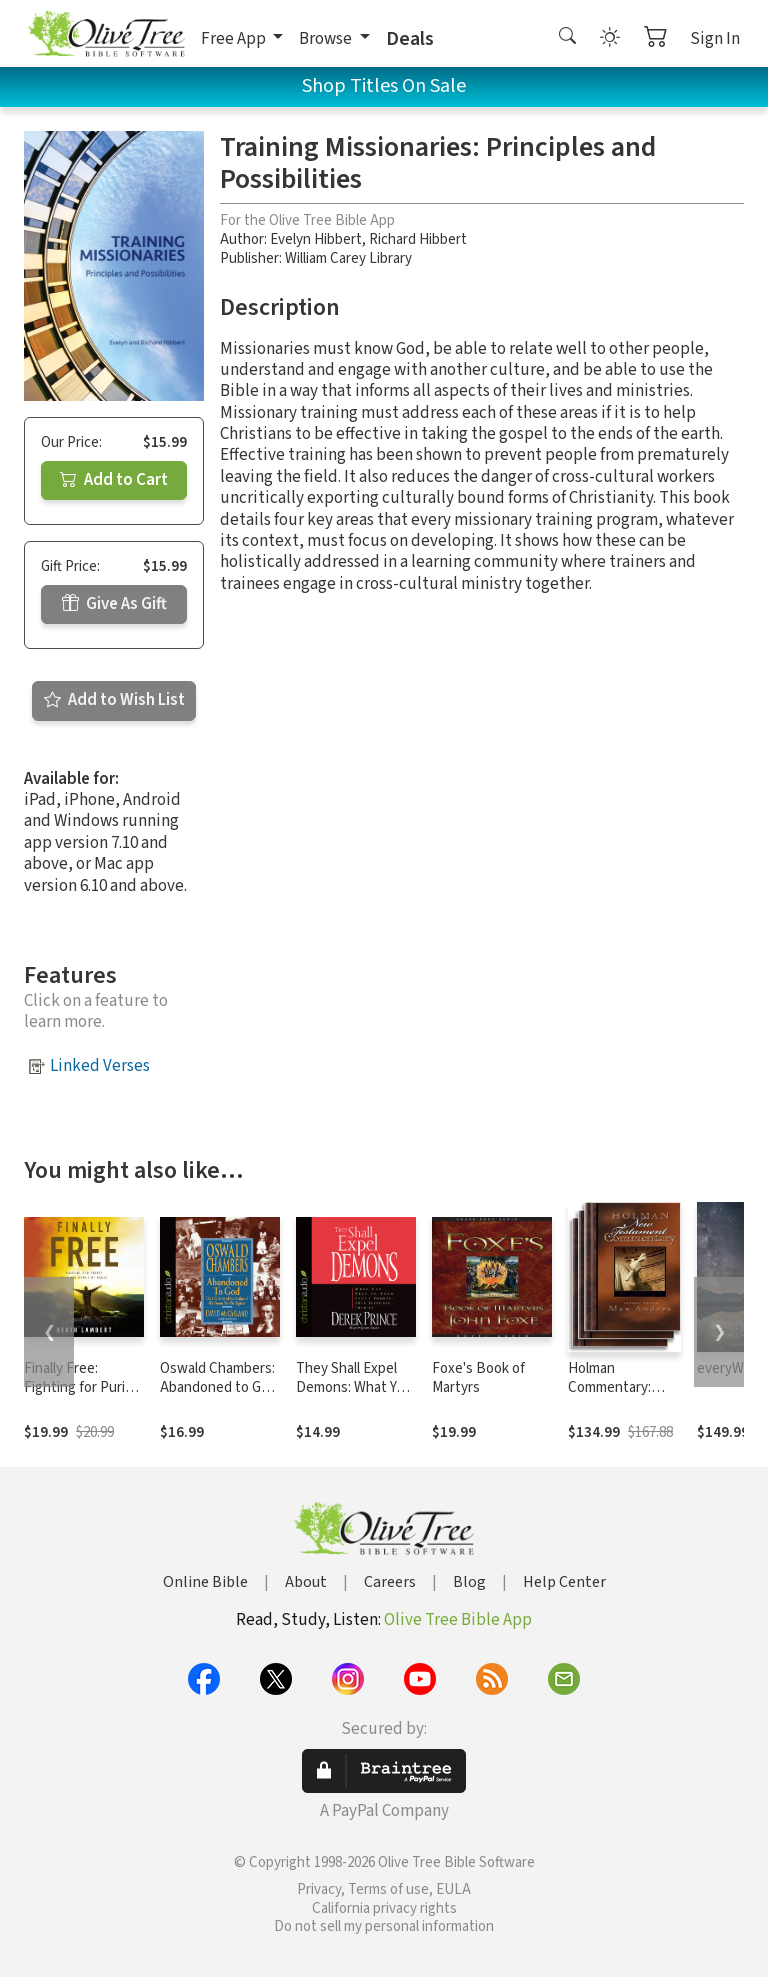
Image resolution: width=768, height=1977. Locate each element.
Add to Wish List (114, 700)
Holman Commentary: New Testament (618, 1387)
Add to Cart (114, 480)
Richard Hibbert (418, 239)
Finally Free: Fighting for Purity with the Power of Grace (81, 1397)
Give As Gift (114, 604)
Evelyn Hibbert (316, 239)
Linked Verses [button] (100, 1066)
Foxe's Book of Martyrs (478, 1378)
